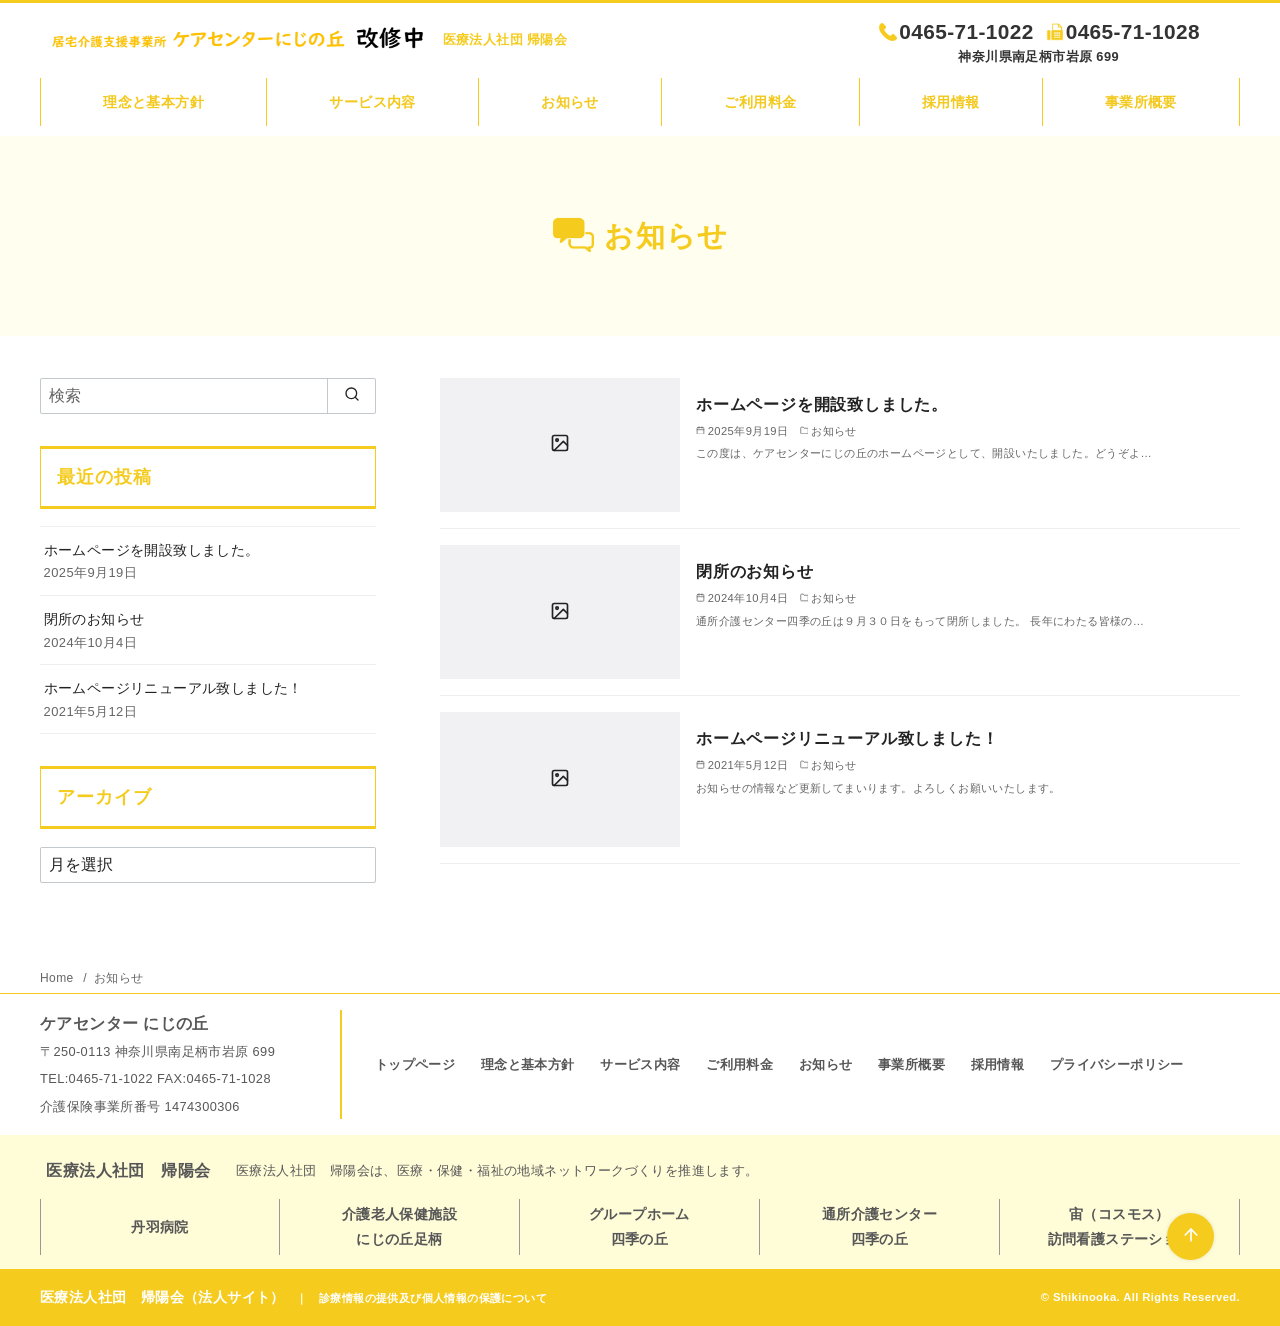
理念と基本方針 (153, 102)
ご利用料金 (760, 102)
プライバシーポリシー (1117, 1064)
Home (58, 978)
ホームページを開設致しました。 (822, 404)
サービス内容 (372, 102)
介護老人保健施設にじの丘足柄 (399, 1226)
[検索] (208, 396)
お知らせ (570, 102)
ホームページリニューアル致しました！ (847, 738)
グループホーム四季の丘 (639, 1226)
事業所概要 (1141, 102)
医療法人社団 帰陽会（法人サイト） (162, 1297)
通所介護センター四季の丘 (879, 1226)
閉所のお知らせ (755, 571)
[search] (351, 396)
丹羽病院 (160, 1227)
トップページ (415, 1064)
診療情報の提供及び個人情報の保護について (433, 1298)
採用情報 (951, 102)
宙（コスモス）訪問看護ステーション (1120, 1226)
